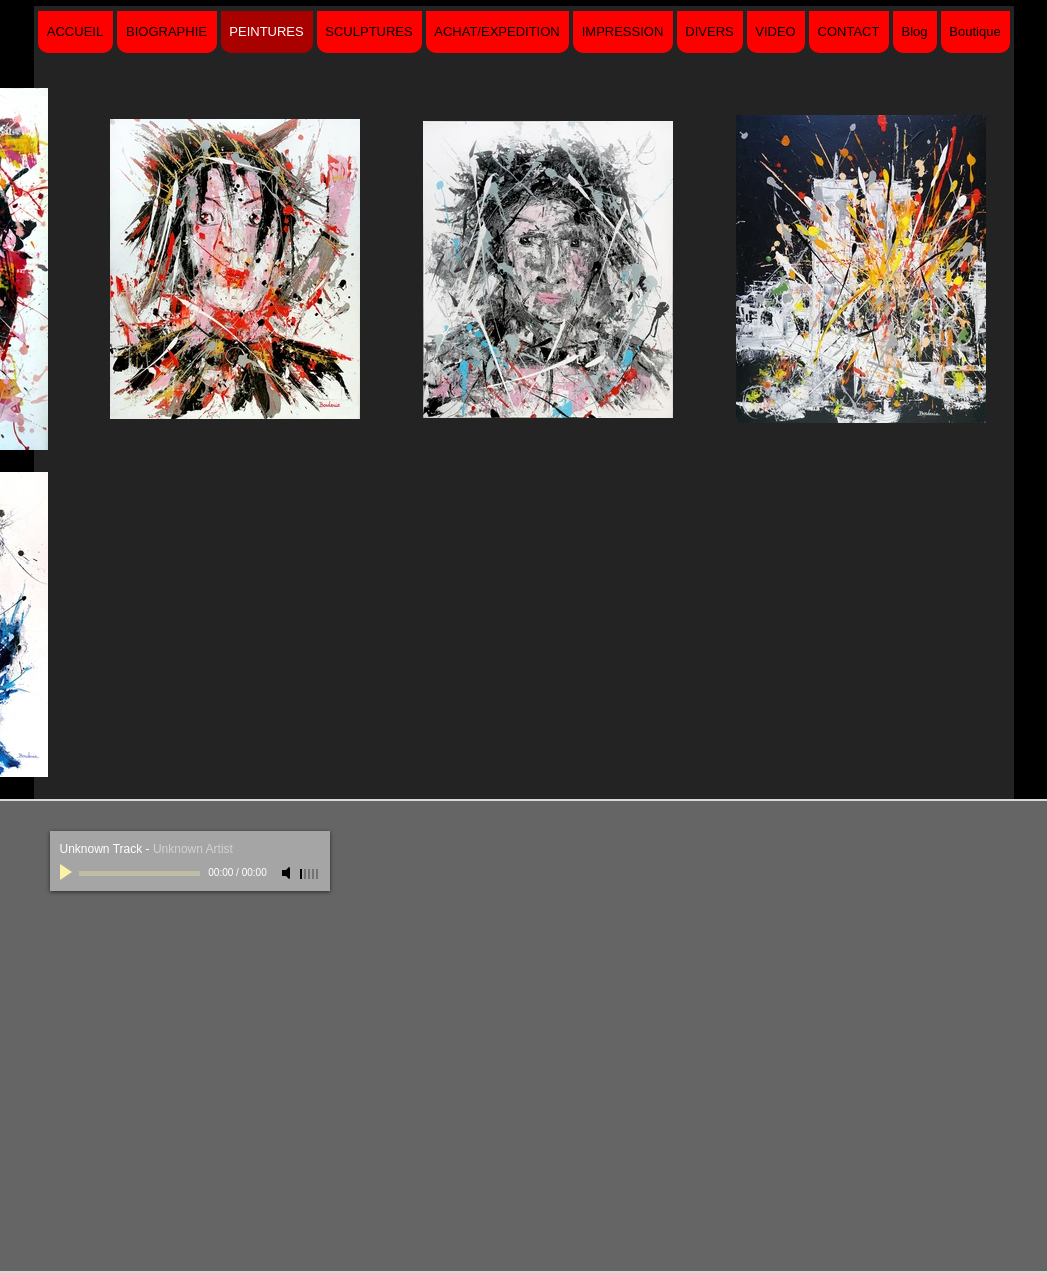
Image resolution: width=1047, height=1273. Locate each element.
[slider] (310, 874)
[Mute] (288, 873)
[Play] (68, 873)
